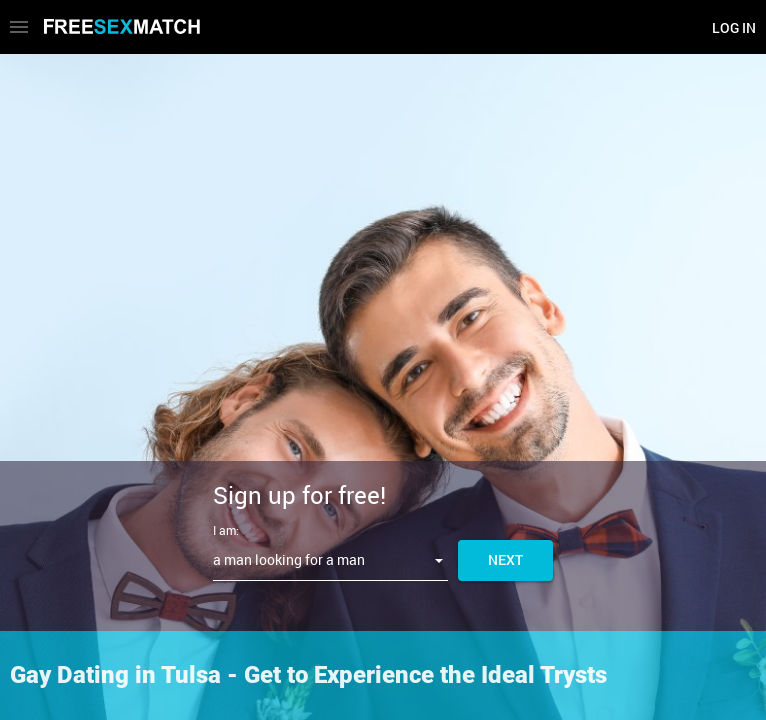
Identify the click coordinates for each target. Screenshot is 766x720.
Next (505, 559)
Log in (734, 27)
